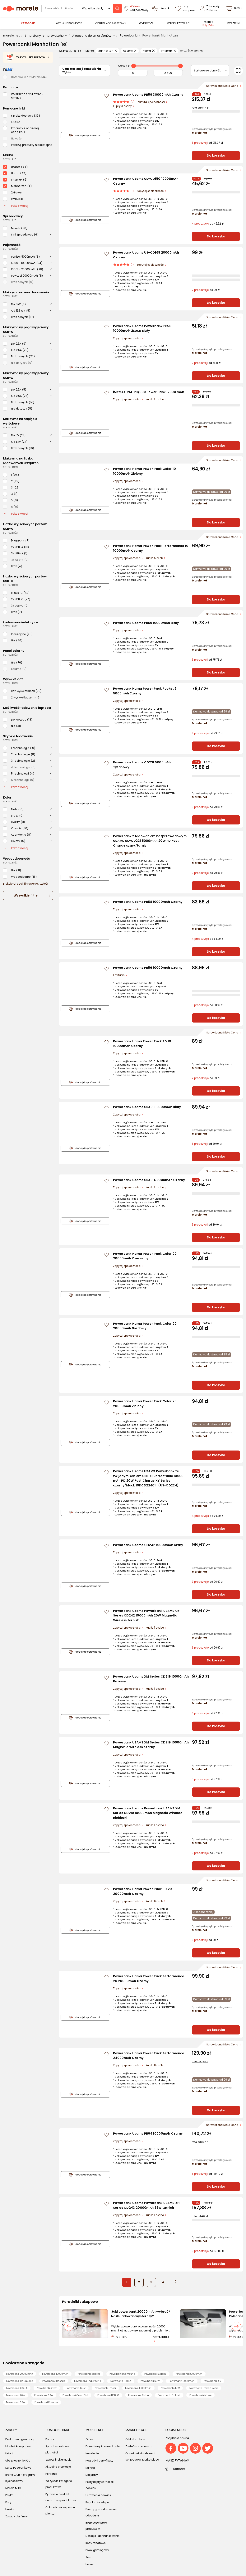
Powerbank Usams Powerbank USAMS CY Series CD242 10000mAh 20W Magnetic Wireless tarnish (146, 1615)
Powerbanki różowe (200, 2395)
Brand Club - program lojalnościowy (20, 2478)
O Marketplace (135, 2439)
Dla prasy (92, 2475)
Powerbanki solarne (89, 2373)
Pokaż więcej (16, 206)
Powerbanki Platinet (169, 2395)
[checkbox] (28, 96)
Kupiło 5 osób (155, 558)
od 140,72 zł (207, 2174)
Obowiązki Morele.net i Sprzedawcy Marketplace (142, 2457)
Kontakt (179, 2469)
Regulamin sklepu (97, 2502)
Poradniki (51, 2474)
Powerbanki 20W (15, 2395)
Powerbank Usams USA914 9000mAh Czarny (149, 1180)
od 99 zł (206, 290)
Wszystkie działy (92, 8)
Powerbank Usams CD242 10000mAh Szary (148, 1545)
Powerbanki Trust (76, 2388)
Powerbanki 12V (212, 2381)
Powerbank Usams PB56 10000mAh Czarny (148, 967)
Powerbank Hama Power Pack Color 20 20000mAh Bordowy (145, 1326)
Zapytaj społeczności (151, 102)
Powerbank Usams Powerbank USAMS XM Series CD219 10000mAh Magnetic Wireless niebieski (148, 1813)
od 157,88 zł (208, 2251)
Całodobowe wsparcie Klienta (60, 2510)
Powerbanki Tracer (105, 2388)
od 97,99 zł (207, 1853)
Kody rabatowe (96, 2543)
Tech (89, 2557)
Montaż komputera (18, 2446)
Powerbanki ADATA (16, 2388)
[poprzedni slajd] (68, 2326)
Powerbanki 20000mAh (19, 2373)
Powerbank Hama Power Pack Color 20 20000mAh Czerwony (145, 1256)
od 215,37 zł (207, 143)
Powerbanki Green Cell (75, 2395)
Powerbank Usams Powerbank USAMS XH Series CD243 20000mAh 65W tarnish (146, 2205)
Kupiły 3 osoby (122, 106)
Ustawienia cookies (98, 2495)
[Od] (132, 73)
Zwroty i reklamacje (58, 2460)
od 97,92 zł (207, 1713)
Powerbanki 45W (170, 2388)
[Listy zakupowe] (186, 8)
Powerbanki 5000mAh (181, 2381)
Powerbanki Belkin (138, 2395)
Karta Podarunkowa (18, 2468)
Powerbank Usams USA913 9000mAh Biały (147, 1107)
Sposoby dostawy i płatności (57, 2449)
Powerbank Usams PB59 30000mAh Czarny (148, 94)
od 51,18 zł (206, 363)
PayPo (9, 2495)
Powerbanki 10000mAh (55, 2373)
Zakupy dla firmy (16, 2516)
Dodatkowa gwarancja (20, 2439)
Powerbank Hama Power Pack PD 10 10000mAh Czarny (142, 1043)
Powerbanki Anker (47, 2388)
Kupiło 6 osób (155, 1901)
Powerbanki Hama (120, 2381)
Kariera (90, 2468)
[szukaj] (117, 8)
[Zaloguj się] (211, 8)
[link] (69, 23)
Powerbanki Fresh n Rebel (203, 2388)
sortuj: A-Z (9, 159)
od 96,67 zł (207, 1582)
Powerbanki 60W (15, 2402)
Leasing (10, 2509)
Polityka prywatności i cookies (100, 2485)
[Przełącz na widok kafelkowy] (238, 70)
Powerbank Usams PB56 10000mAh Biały (146, 623)
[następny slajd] (236, 2326)
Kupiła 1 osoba (155, 399)
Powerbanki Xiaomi (155, 2373)
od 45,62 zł (208, 224)
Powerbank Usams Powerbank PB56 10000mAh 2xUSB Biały (142, 328)
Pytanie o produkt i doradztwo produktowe (60, 2497)
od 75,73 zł (207, 660)
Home (90, 2564)
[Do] (168, 73)
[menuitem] (69, 23)
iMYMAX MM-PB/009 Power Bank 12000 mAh (148, 392)
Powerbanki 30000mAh (189, 2373)
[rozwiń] (50, 234)
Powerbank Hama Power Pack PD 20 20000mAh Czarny (142, 1891)
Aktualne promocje (58, 2467)
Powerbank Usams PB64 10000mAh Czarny (148, 2133)
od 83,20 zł (207, 939)
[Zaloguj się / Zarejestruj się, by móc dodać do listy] (106, 95)
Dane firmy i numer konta (103, 2446)
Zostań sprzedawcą (138, 2446)
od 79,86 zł (207, 807)
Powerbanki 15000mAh (138, 2388)
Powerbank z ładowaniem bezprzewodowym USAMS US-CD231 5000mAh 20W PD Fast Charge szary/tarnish (150, 841)
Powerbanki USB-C (108, 2395)
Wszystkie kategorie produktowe (58, 2484)
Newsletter (93, 2453)
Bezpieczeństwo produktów (96, 2526)
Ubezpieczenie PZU (17, 2460)
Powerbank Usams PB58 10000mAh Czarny (148, 902)
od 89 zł (206, 1078)
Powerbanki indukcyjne (87, 2381)
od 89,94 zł (207, 1144)
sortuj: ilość (10, 248)
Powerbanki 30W (43, 2395)
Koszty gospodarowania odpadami (101, 2512)
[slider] (133, 66)
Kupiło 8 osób (155, 2065)
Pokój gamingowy (97, 2550)
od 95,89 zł (207, 1516)
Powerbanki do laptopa (19, 2381)
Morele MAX (13, 2488)
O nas (89, 2439)
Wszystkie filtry (26, 895)
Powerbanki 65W (150, 2381)
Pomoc (50, 2439)
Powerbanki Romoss (46, 2402)
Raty (8, 2502)
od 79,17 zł (207, 733)
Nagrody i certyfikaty (99, 2460)
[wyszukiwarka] (81, 8)
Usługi (9, 2453)
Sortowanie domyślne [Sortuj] (208, 70)
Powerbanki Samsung (122, 2373)
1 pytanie (119, 975)
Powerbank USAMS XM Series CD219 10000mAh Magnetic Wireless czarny (151, 1744)
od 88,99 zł (207, 1005)
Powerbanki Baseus (53, 2381)
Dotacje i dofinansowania (102, 2536)
